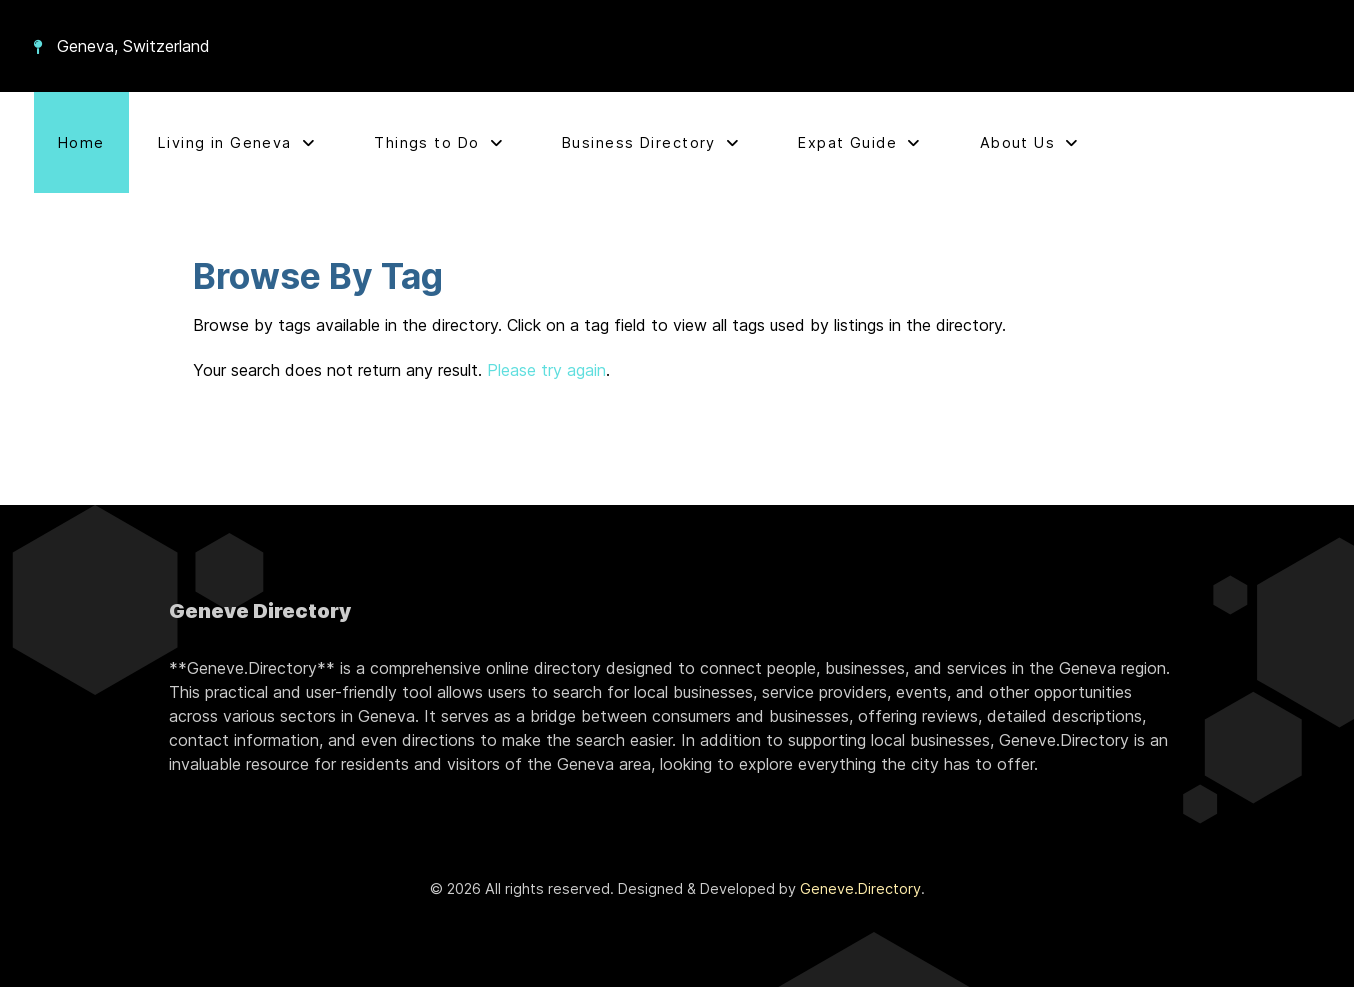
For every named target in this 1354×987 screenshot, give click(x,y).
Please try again (546, 370)
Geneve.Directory (860, 888)
